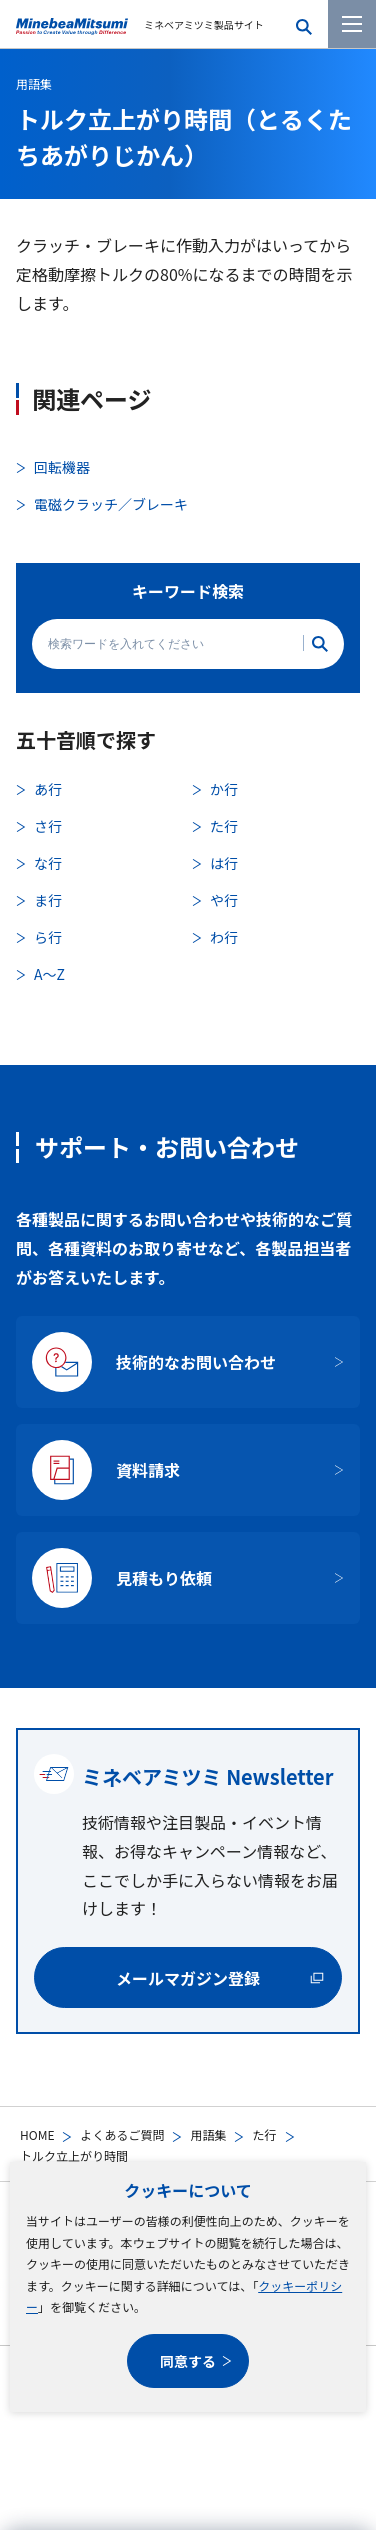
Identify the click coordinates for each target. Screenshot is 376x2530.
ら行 (48, 937)
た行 (264, 2134)
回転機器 (62, 467)
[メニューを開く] (352, 24)
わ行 (224, 937)
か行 (224, 789)
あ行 (48, 789)
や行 (224, 900)
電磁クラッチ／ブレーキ (111, 504)
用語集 (208, 2134)
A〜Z (49, 974)
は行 (224, 863)
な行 (48, 863)
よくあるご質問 (122, 2134)
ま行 (48, 900)
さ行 (48, 826)
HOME (37, 2134)
